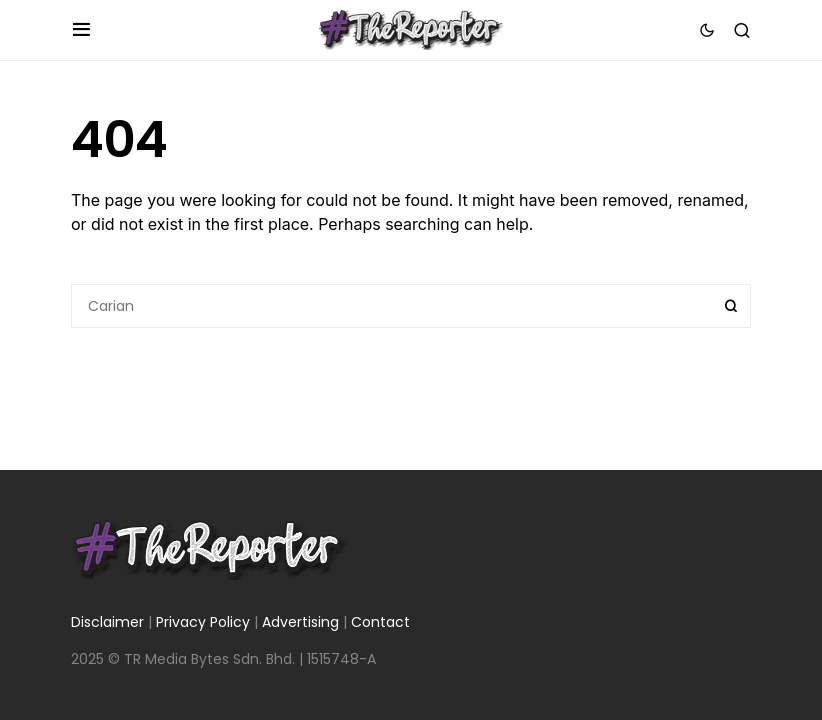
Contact (380, 622)
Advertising (300, 622)
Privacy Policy (203, 622)
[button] (81, 30)
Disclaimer (107, 622)
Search (731, 306)
